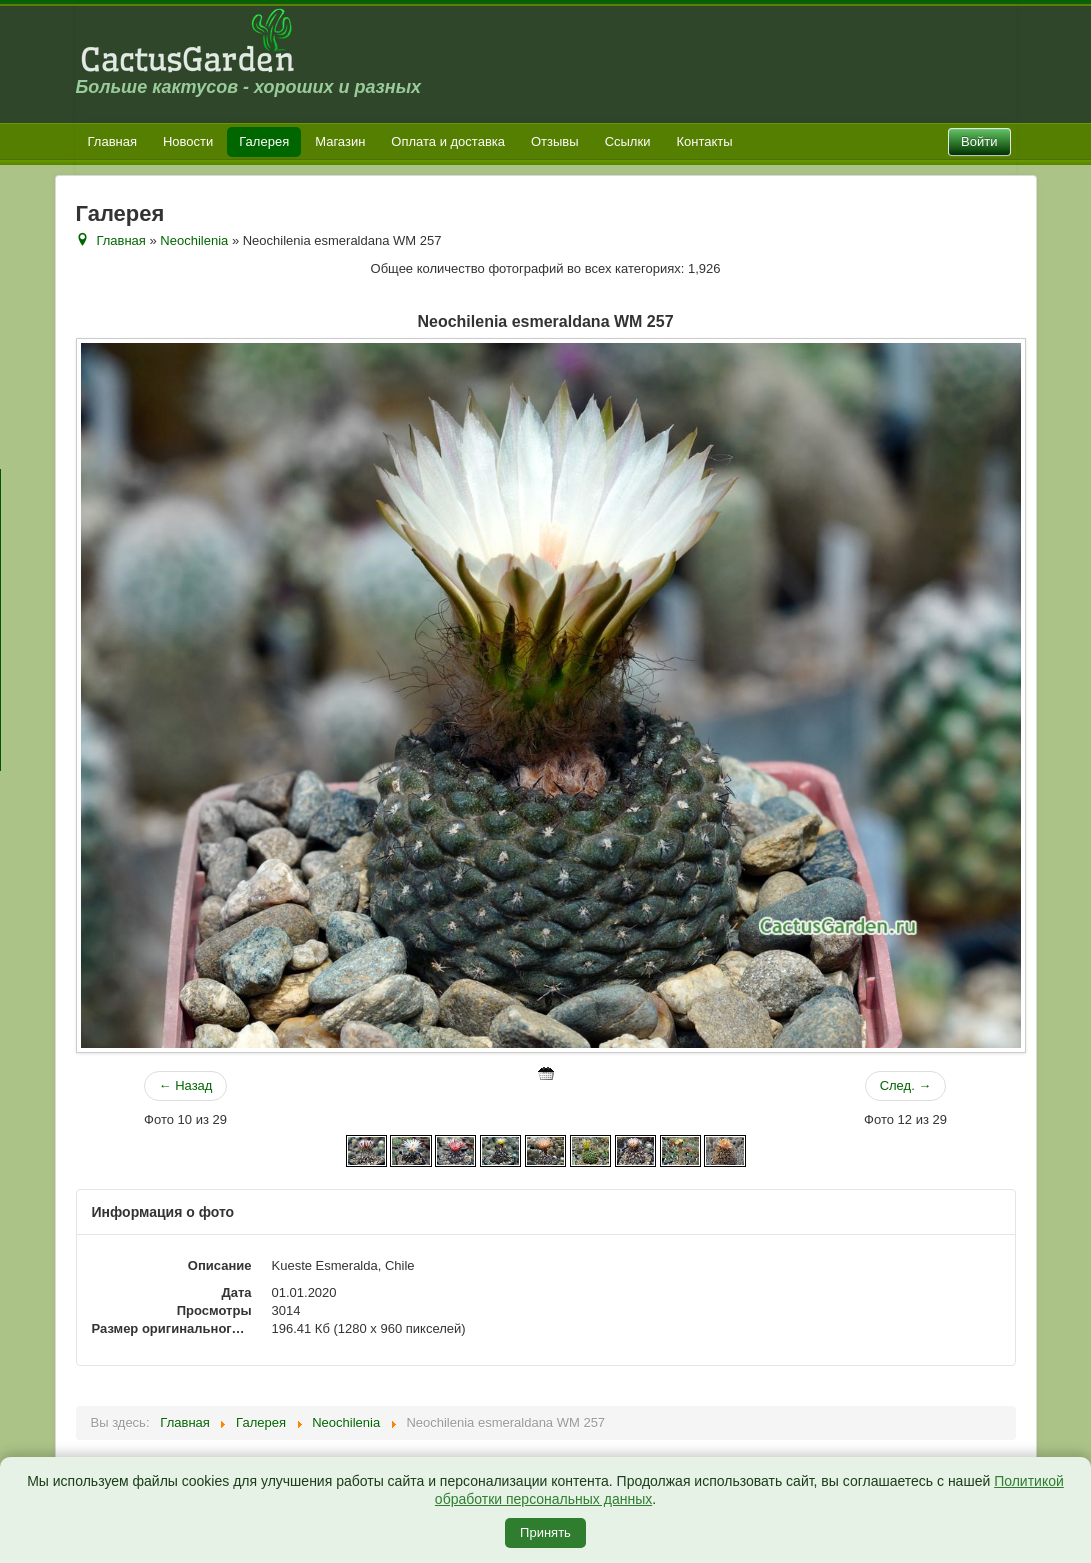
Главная (112, 141)
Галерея (264, 141)
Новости (188, 141)
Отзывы (555, 141)
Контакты (704, 141)
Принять (545, 1532)
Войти (979, 141)
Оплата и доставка (448, 141)
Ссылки (628, 141)
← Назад (186, 1085)
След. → (906, 1085)
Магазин (340, 141)
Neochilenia (194, 240)
